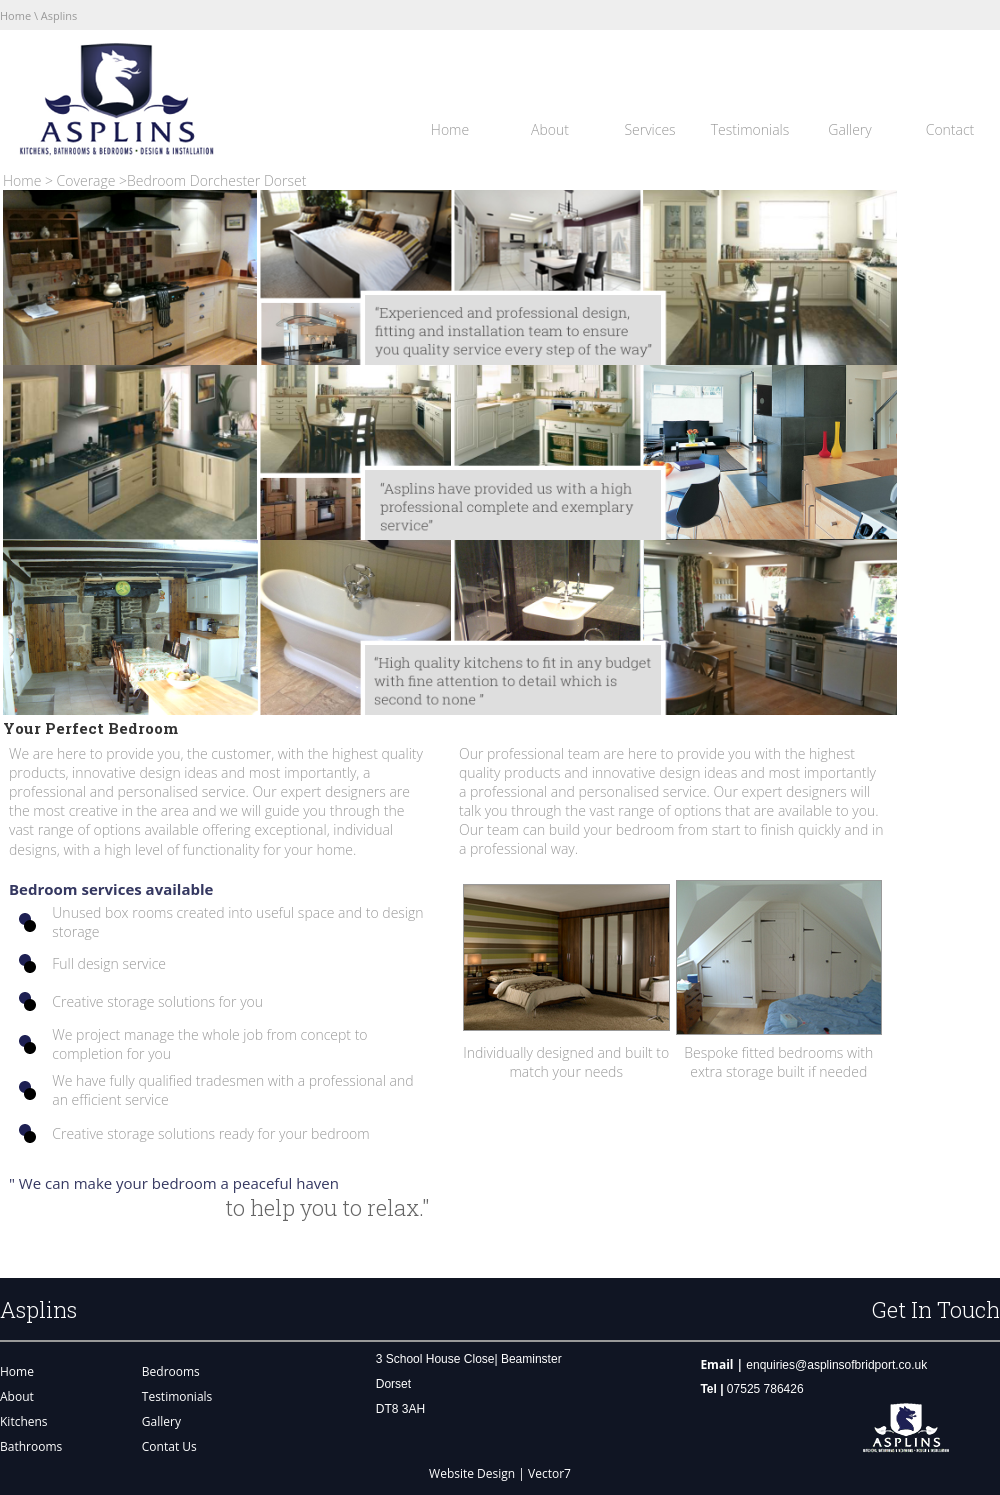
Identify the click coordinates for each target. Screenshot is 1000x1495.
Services (649, 129)
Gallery (849, 129)
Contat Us (169, 1446)
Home (15, 15)
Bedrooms (171, 1371)
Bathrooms (31, 1446)
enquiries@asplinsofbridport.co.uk (836, 1365)
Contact (950, 129)
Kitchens (24, 1421)
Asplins (57, 15)
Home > (30, 180)
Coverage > (92, 180)
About (550, 129)
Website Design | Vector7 (500, 1473)
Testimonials (750, 129)
